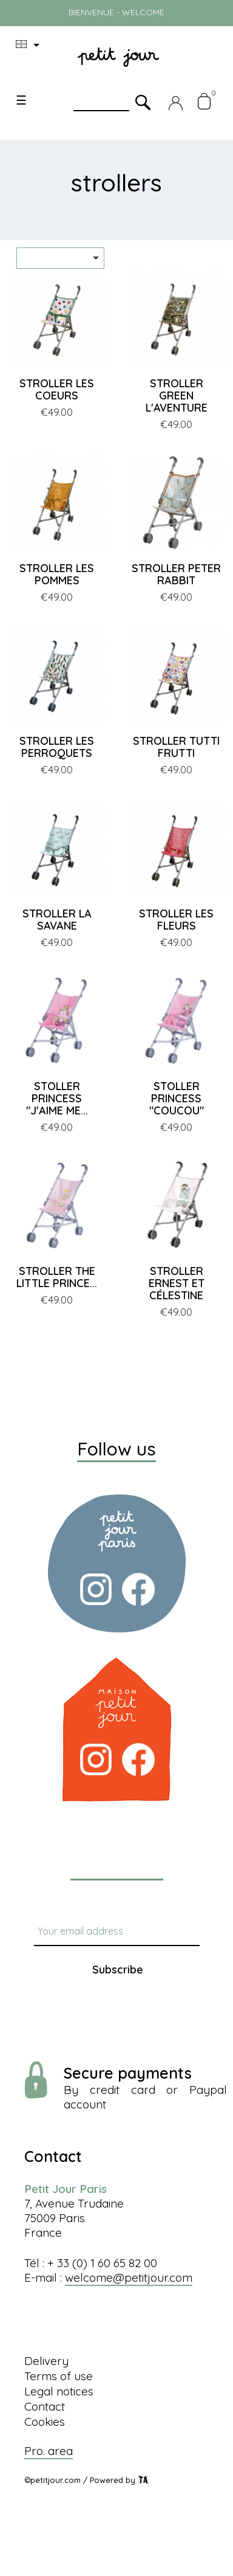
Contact (44, 2406)
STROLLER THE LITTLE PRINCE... (56, 1277)
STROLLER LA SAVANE (57, 919)
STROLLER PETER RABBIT (176, 574)
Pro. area (48, 2450)
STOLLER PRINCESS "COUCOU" (176, 1098)
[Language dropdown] (30, 45)
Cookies (44, 2421)
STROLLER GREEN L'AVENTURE (177, 395)
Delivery (46, 2360)
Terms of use (58, 2376)
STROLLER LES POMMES (56, 574)
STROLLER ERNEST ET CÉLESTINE (176, 1283)
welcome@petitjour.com (128, 2277)
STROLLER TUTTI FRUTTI (176, 747)
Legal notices (58, 2391)
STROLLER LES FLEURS (176, 919)
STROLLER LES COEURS (56, 389)
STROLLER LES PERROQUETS (56, 747)
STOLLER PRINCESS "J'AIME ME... (57, 1098)
